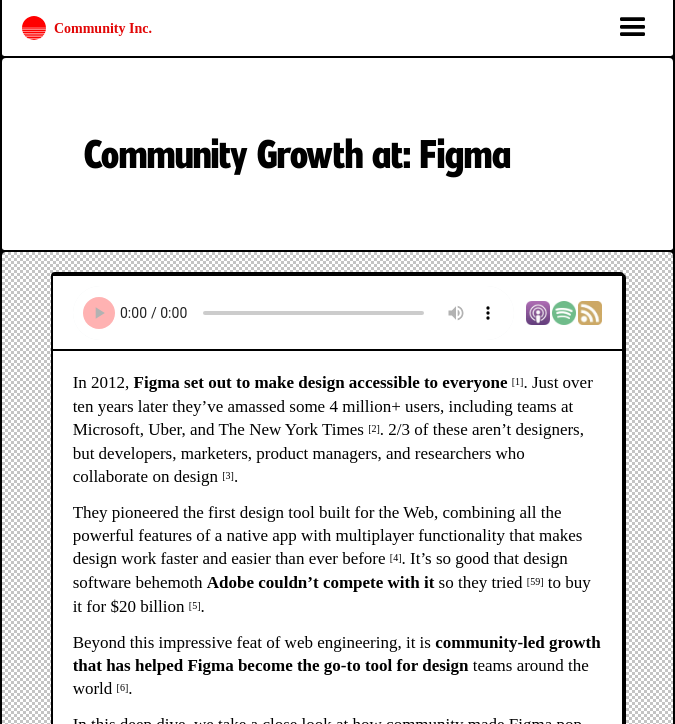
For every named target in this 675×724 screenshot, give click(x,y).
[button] (633, 28)
